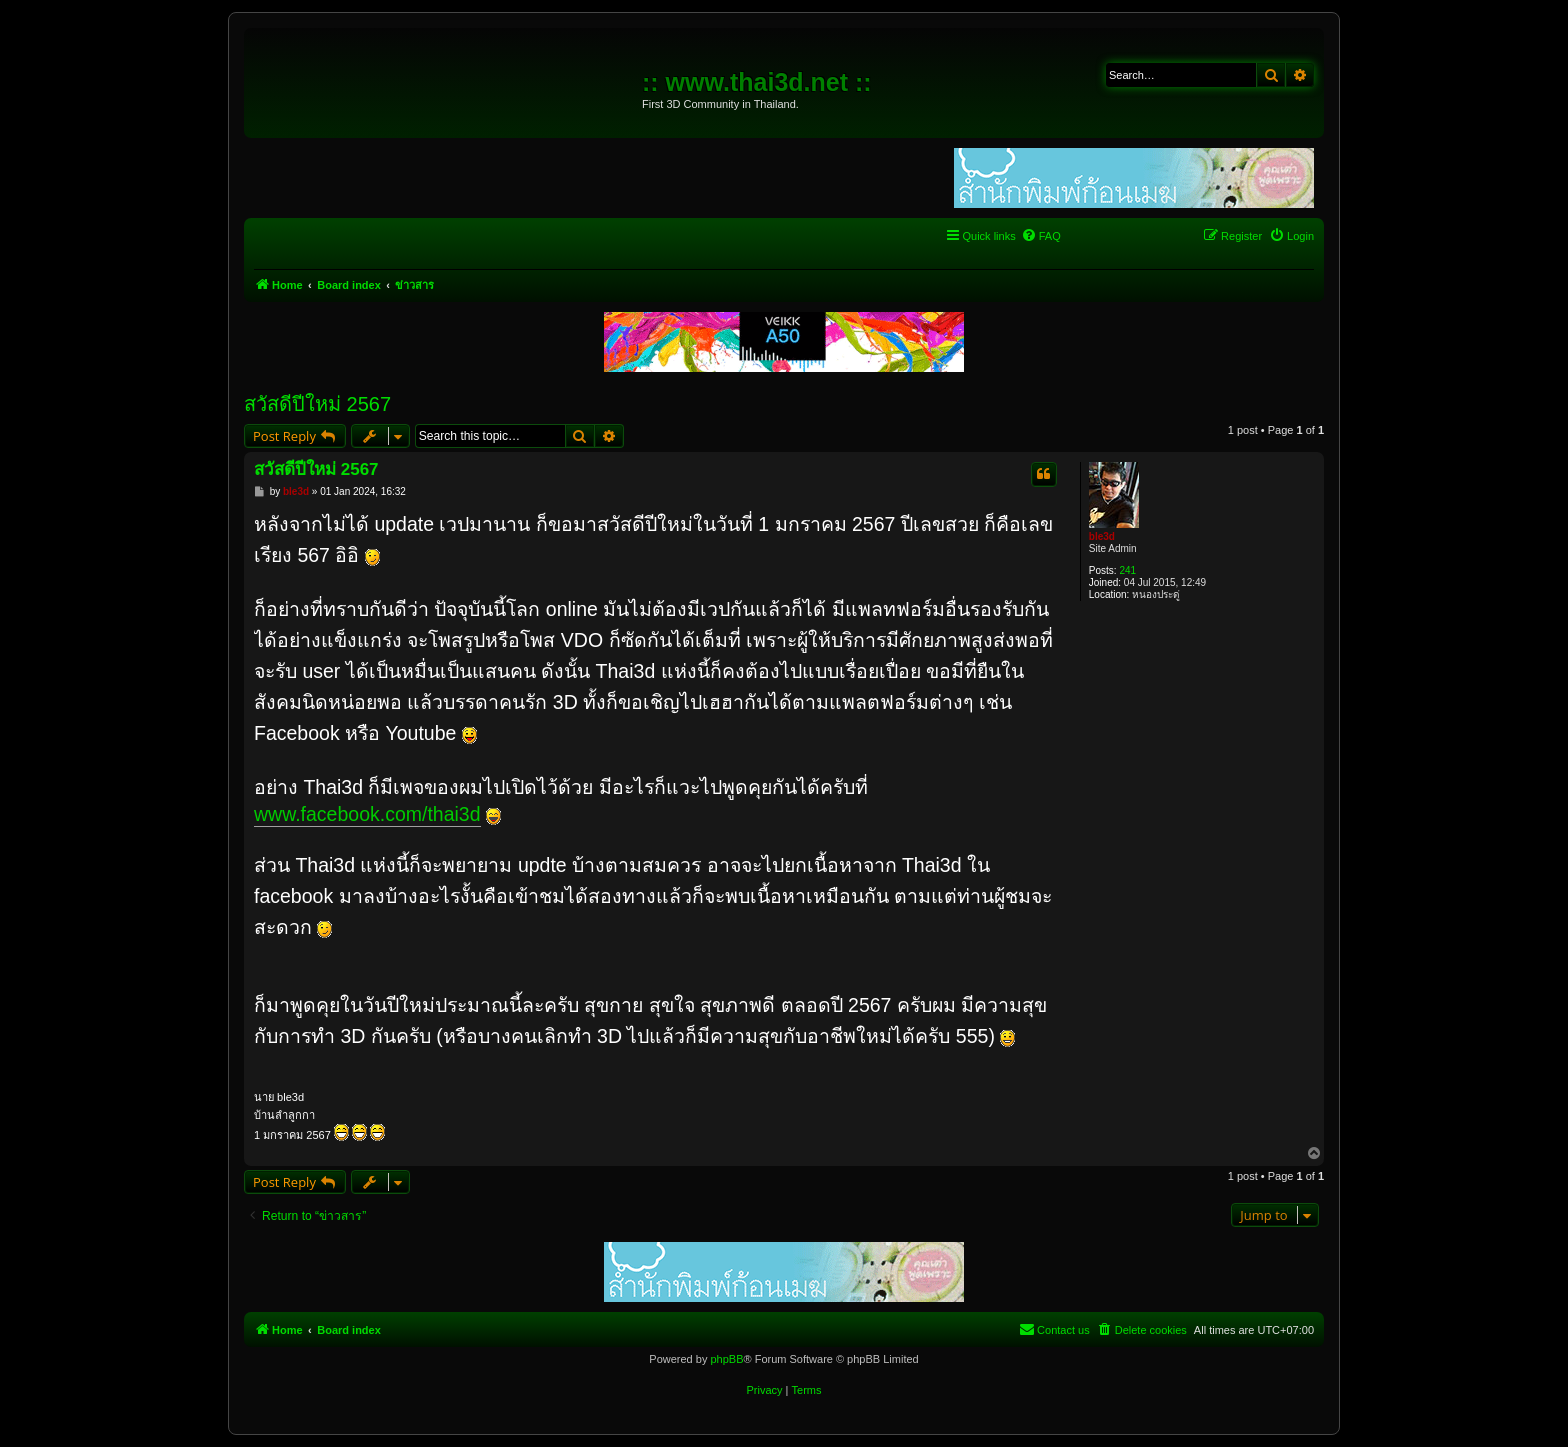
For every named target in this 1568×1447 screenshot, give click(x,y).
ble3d (1102, 536)
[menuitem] (1041, 236)
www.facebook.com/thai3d (367, 814)
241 (1127, 570)
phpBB (726, 1359)
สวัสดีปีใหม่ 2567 (317, 404)
